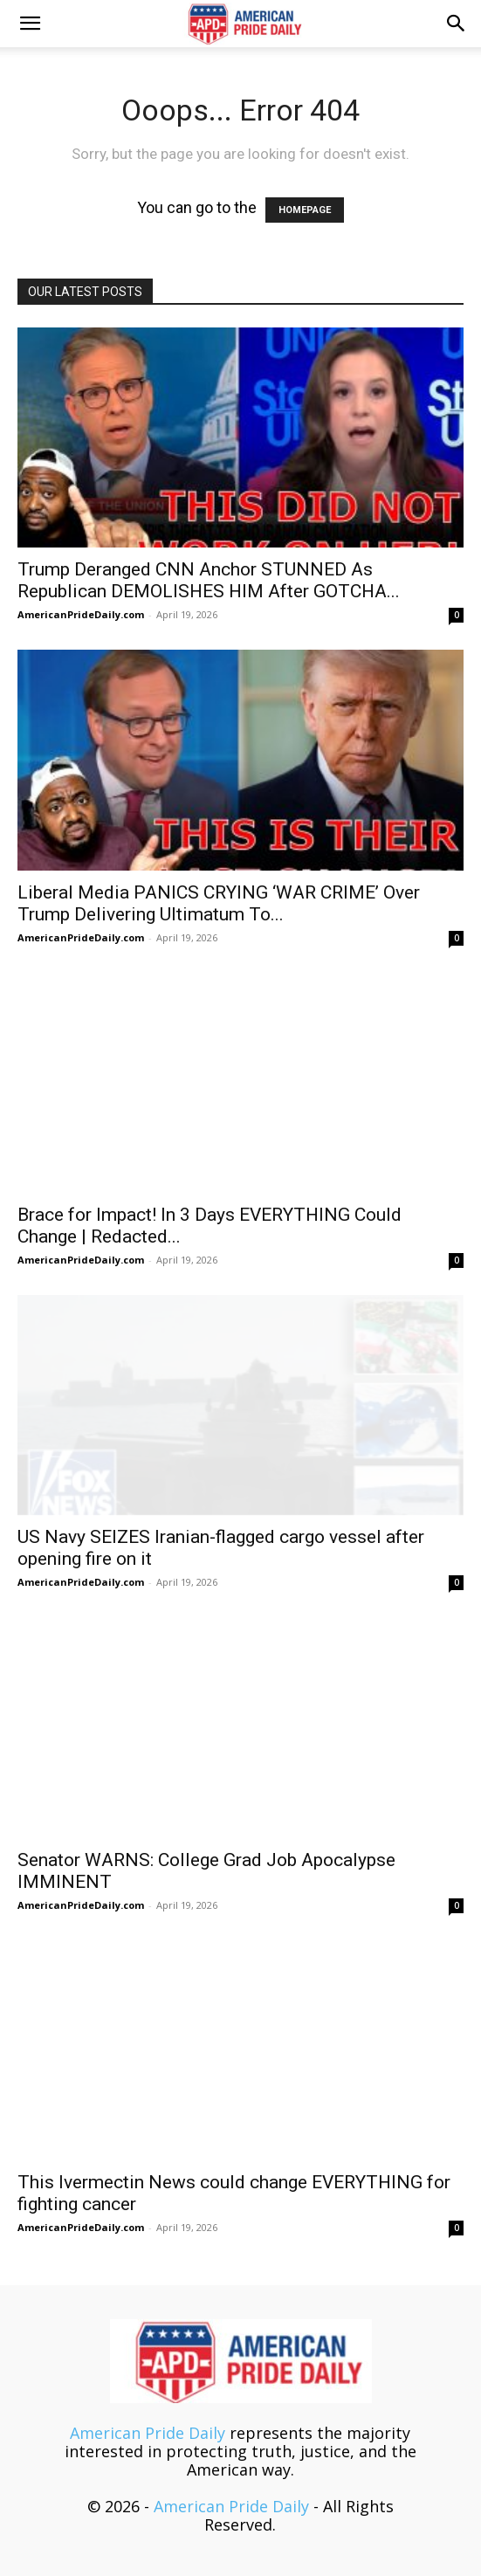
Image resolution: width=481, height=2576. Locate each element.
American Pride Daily (147, 2432)
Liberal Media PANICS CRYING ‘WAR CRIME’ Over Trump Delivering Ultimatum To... (218, 903)
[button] (30, 23)
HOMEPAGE (304, 210)
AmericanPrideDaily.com (80, 614)
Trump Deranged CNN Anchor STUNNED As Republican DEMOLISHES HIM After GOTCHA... (208, 580)
